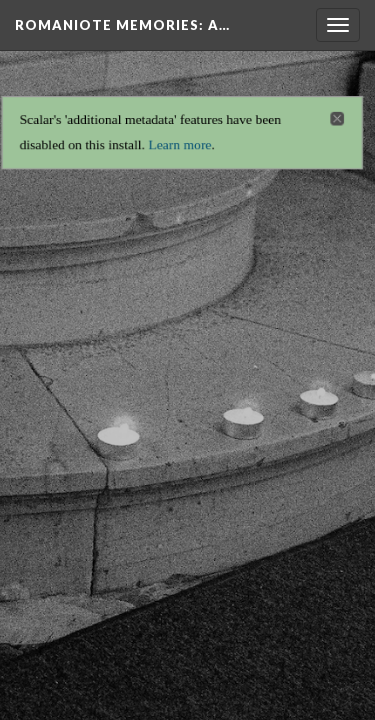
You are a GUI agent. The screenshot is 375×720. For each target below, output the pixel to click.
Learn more (180, 140)
